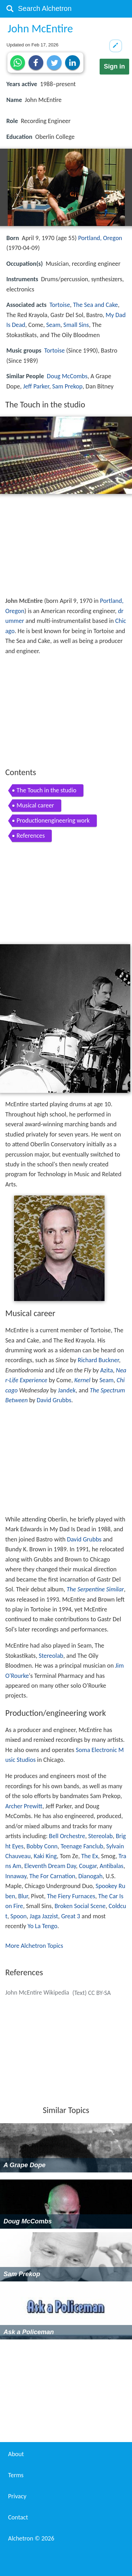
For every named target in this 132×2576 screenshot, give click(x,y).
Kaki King (45, 1856)
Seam (53, 325)
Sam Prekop (67, 386)
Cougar (87, 1866)
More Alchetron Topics (34, 1946)
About (16, 2454)
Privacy (17, 2496)
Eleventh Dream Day (50, 1866)
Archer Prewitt (23, 1806)
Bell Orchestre (67, 1836)
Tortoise (59, 305)
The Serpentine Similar (95, 1589)
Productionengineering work (53, 820)
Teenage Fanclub (82, 1846)
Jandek (66, 1390)
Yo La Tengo (42, 1926)
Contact (18, 2517)
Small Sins (76, 325)
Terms (16, 2475)
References (31, 835)
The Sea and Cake (95, 305)
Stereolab (51, 1656)
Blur (23, 1896)
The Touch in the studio (46, 790)
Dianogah (90, 1876)
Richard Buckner (98, 1360)
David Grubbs (54, 1400)
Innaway (15, 1876)
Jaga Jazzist (44, 1916)
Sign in (114, 66)
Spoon (19, 1916)
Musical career (35, 805)
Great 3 (70, 1916)
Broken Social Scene (80, 1906)
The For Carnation (52, 1876)
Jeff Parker (36, 386)
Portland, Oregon (100, 238)
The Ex (89, 1856)
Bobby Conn (41, 1846)
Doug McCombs (67, 376)
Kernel (82, 1380)
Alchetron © (31, 2538)
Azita (106, 1370)
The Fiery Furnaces (71, 1896)
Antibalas (112, 1866)
